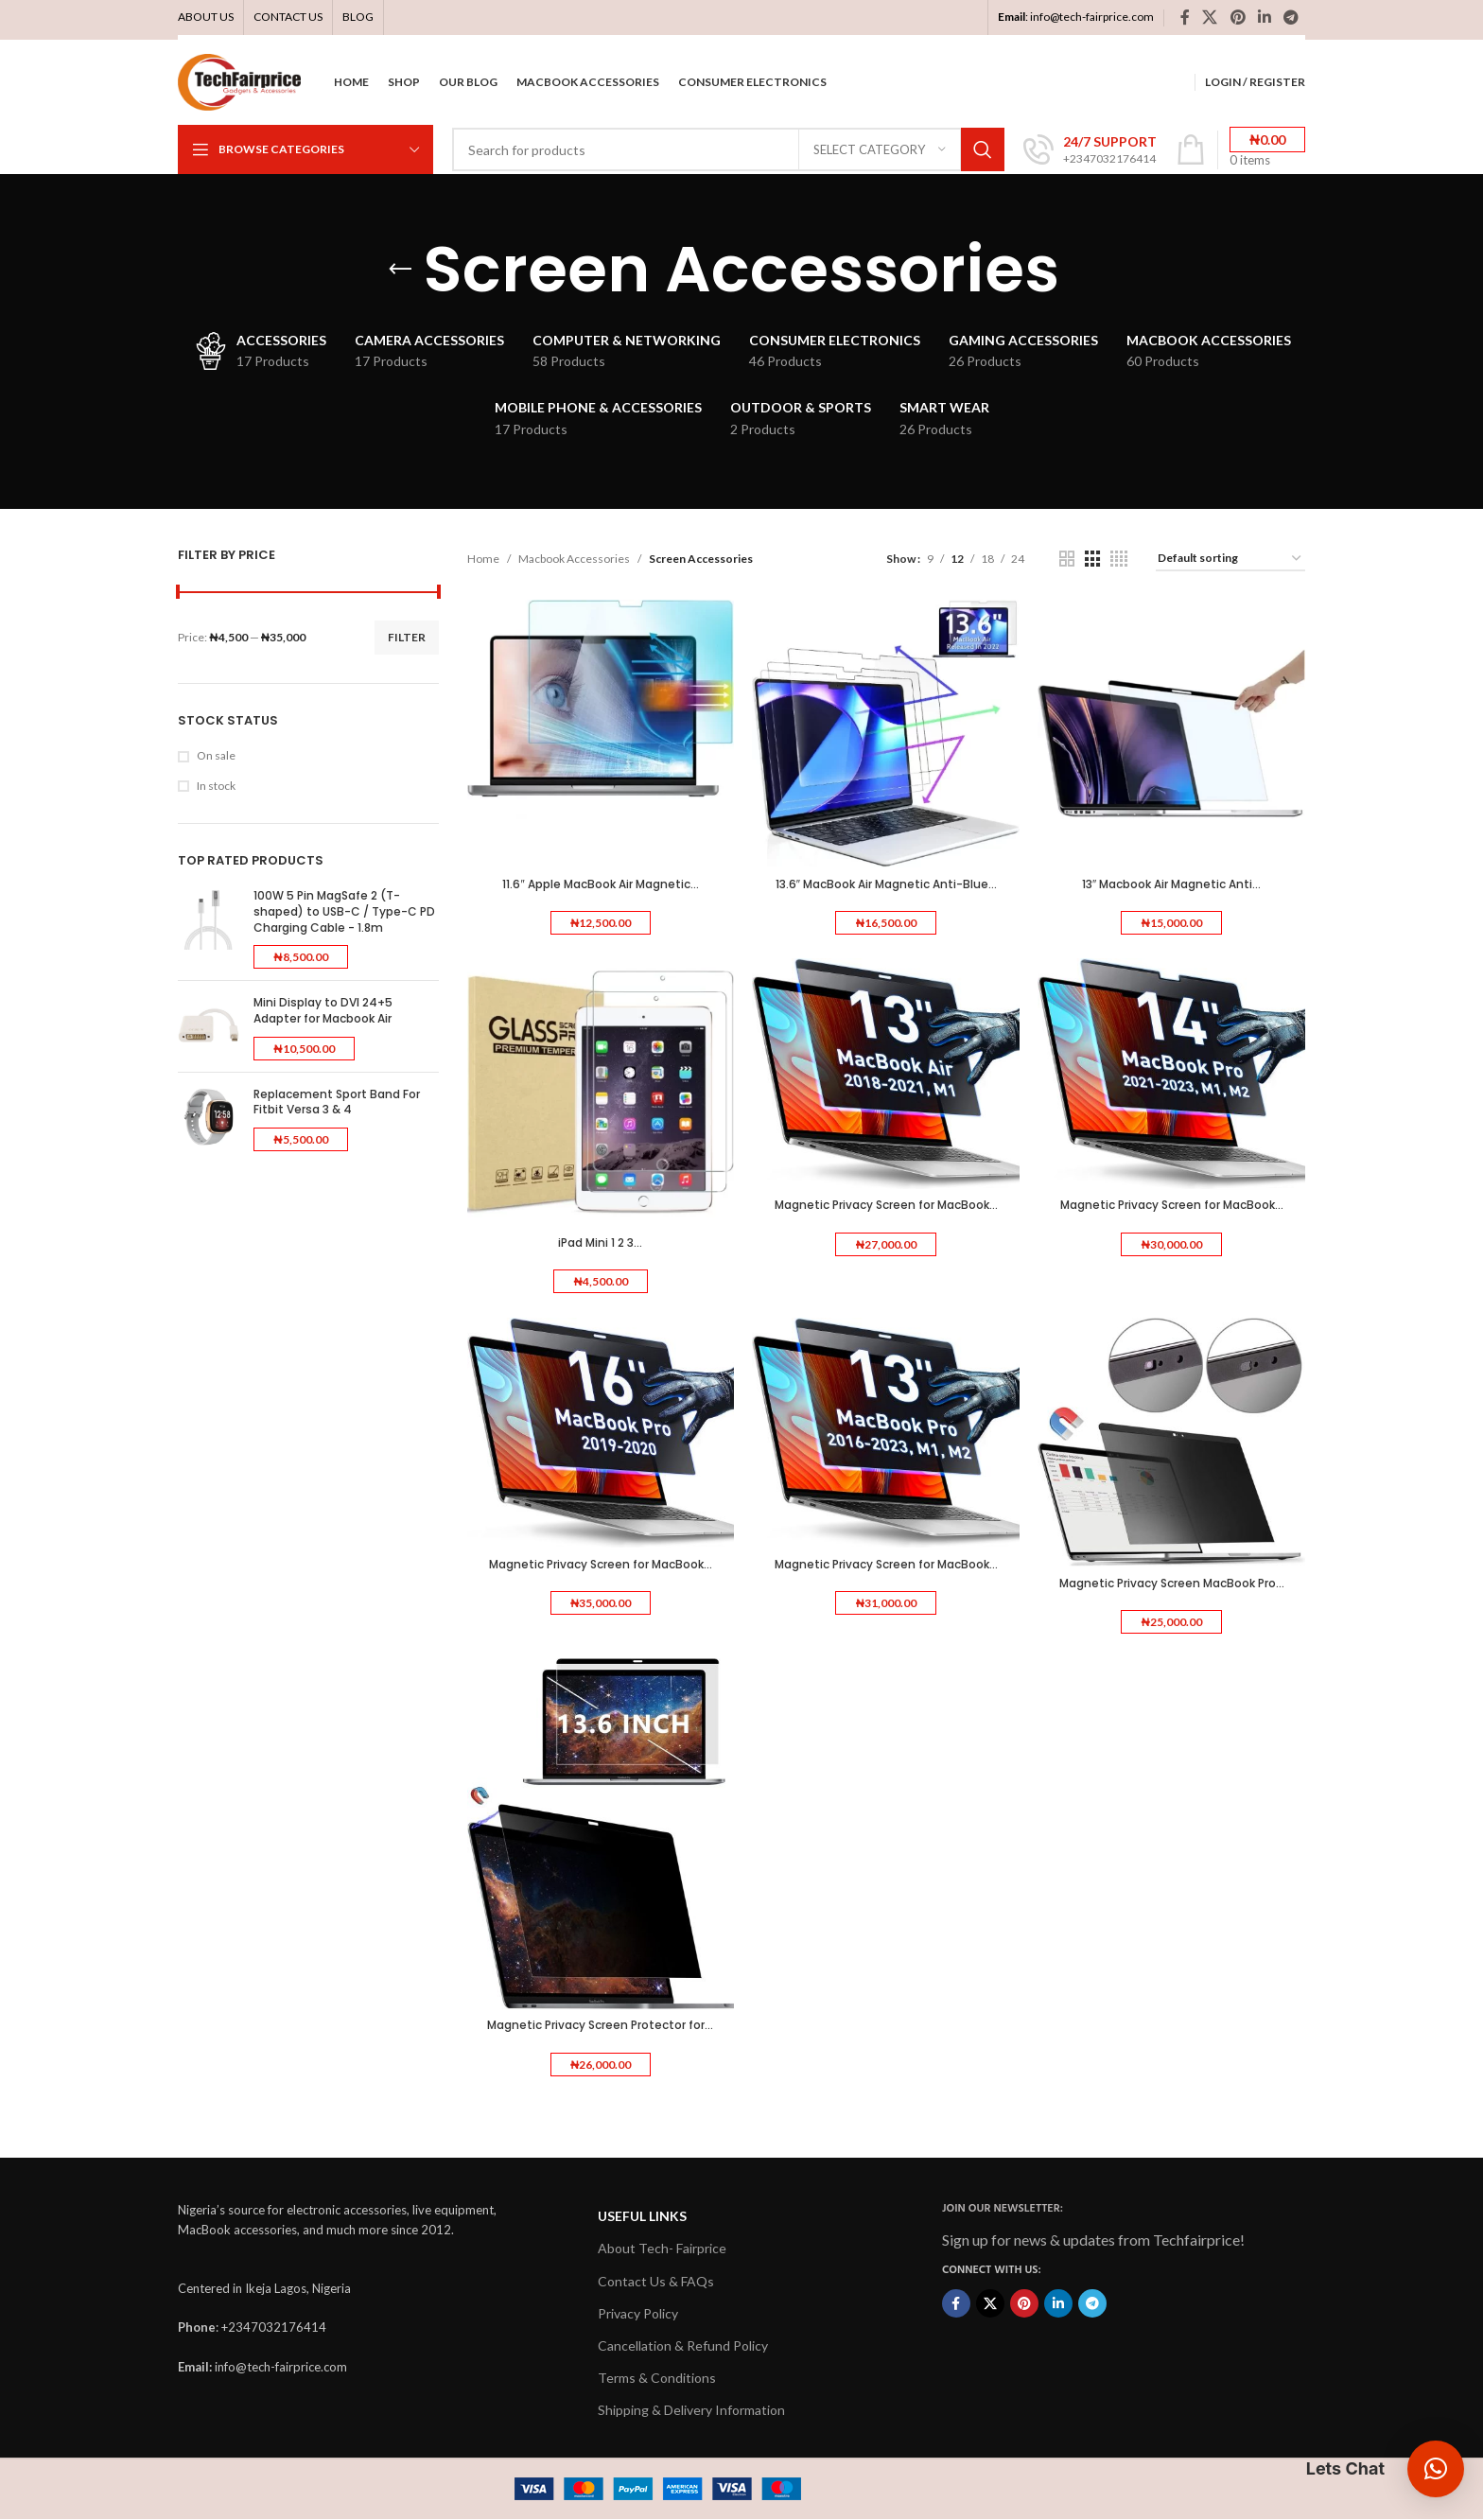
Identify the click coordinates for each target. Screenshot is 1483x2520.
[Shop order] (1230, 559)
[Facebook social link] (1184, 17)
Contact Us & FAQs (656, 2281)
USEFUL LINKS (642, 2216)
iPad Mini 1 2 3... (600, 1242)
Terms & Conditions (657, 2378)
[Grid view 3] (1092, 559)
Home (483, 558)
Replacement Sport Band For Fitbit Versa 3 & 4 (336, 1102)
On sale (216, 755)
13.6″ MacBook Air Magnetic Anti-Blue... (886, 883)
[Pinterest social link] (1237, 17)
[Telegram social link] (1291, 17)
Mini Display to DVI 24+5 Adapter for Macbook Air (323, 1010)
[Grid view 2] (1066, 559)
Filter (407, 637)
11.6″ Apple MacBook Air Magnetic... (600, 883)
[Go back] (400, 270)
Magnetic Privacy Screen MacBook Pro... (1171, 1583)
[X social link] (1210, 17)
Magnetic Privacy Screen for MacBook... (886, 1205)
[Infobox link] (1090, 149)
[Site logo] (239, 81)
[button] (1435, 2469)
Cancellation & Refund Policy (683, 2345)
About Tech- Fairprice (662, 2249)
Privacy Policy (638, 2313)
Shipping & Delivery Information (691, 2411)
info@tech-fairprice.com (1092, 16)
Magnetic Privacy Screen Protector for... (600, 2026)
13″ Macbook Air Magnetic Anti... (1171, 883)
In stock (216, 786)
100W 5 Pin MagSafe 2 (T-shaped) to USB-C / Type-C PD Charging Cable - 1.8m (344, 912)
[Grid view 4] (1118, 559)
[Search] (728, 149)
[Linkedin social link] (1264, 17)
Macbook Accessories (574, 558)
